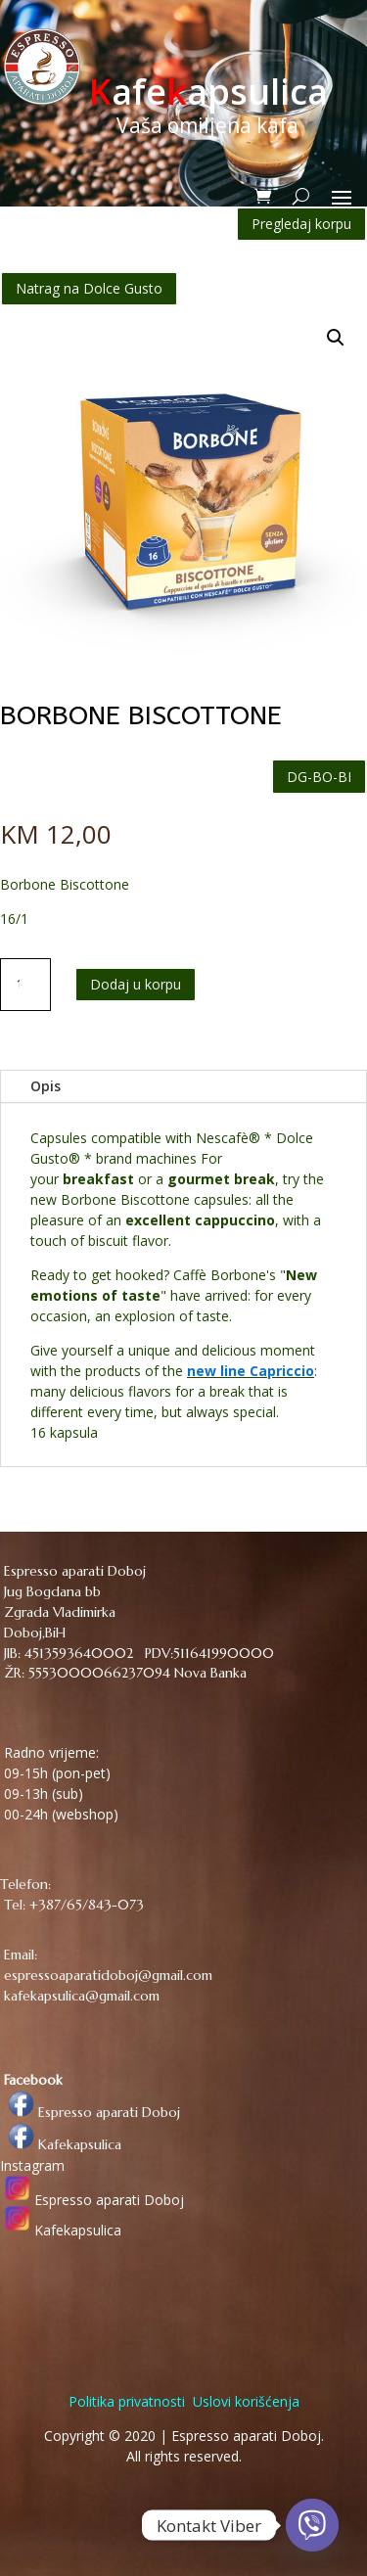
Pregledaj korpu (301, 223)
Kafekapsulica (60, 2144)
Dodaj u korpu (135, 984)
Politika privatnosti (127, 2401)
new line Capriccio (250, 1370)
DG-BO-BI (319, 776)
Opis (45, 1086)
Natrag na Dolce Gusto (89, 288)
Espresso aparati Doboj (90, 2112)
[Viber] (312, 2525)
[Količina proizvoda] (25, 984)
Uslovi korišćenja (244, 2401)
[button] (335, 337)
